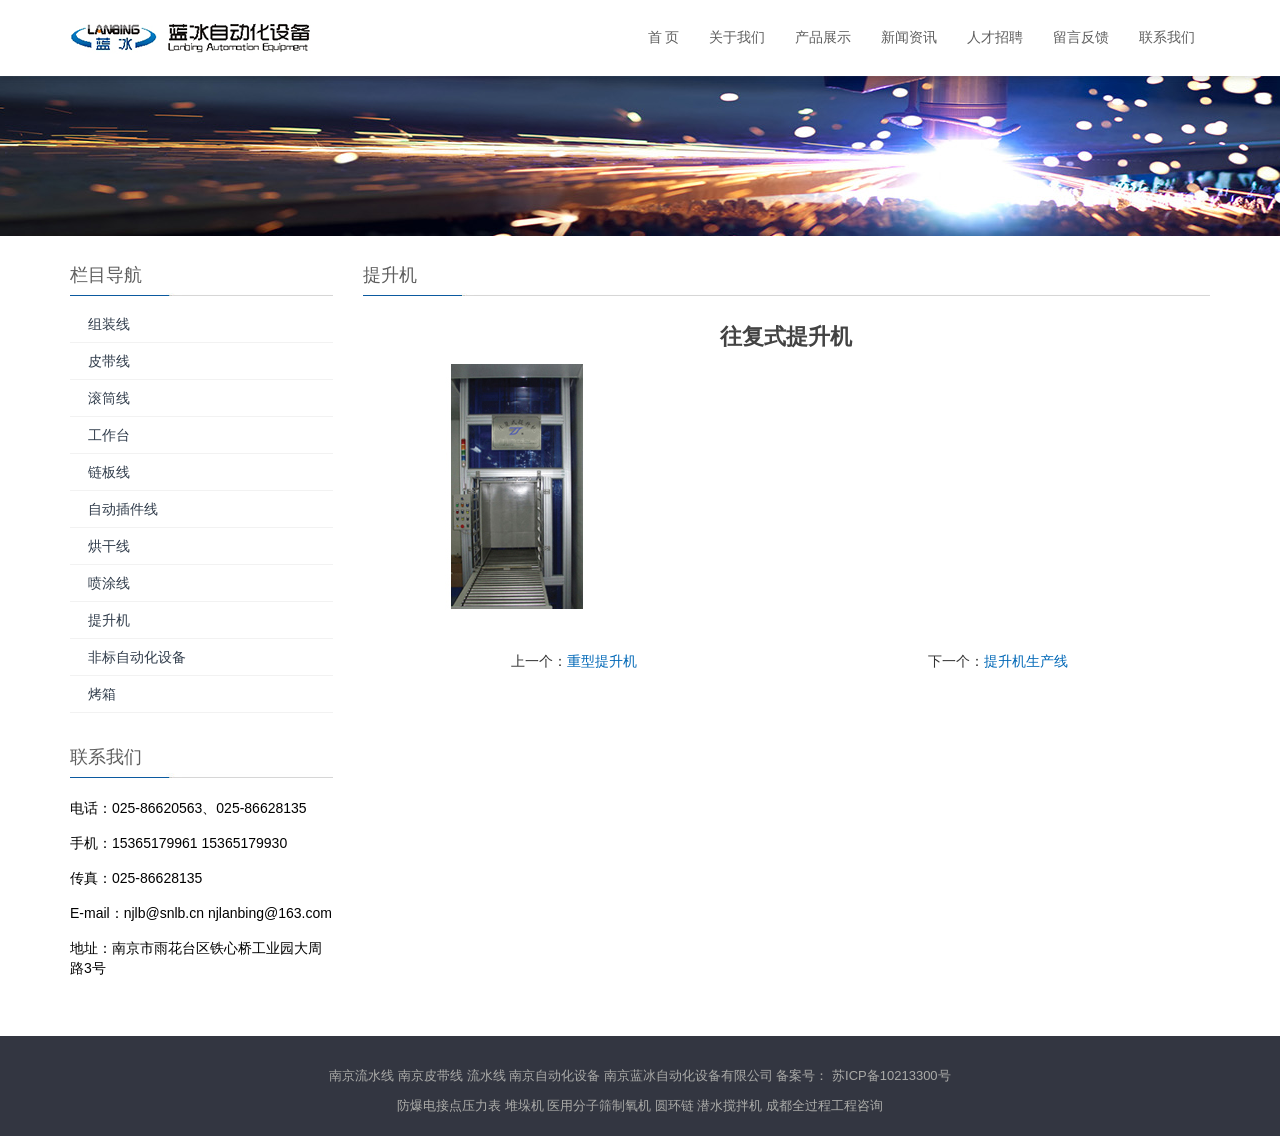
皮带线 (109, 361)
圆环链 (674, 1105)
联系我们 (1167, 37)
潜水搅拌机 (729, 1105)
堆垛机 (524, 1105)
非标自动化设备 (137, 657)
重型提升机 (602, 661)
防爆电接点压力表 (449, 1105)
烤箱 (102, 694)
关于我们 (737, 37)
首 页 (664, 37)
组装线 (109, 324)
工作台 (109, 435)
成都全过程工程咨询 (824, 1105)
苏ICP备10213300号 (891, 1075)
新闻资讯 (909, 37)
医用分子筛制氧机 (599, 1105)
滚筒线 (109, 398)
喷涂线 (109, 583)
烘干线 (109, 546)
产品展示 (823, 37)
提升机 (109, 620)
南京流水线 (361, 1075)
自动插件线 (123, 509)
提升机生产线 (1026, 661)
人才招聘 (995, 37)
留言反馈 (1081, 37)
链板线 (109, 472)
